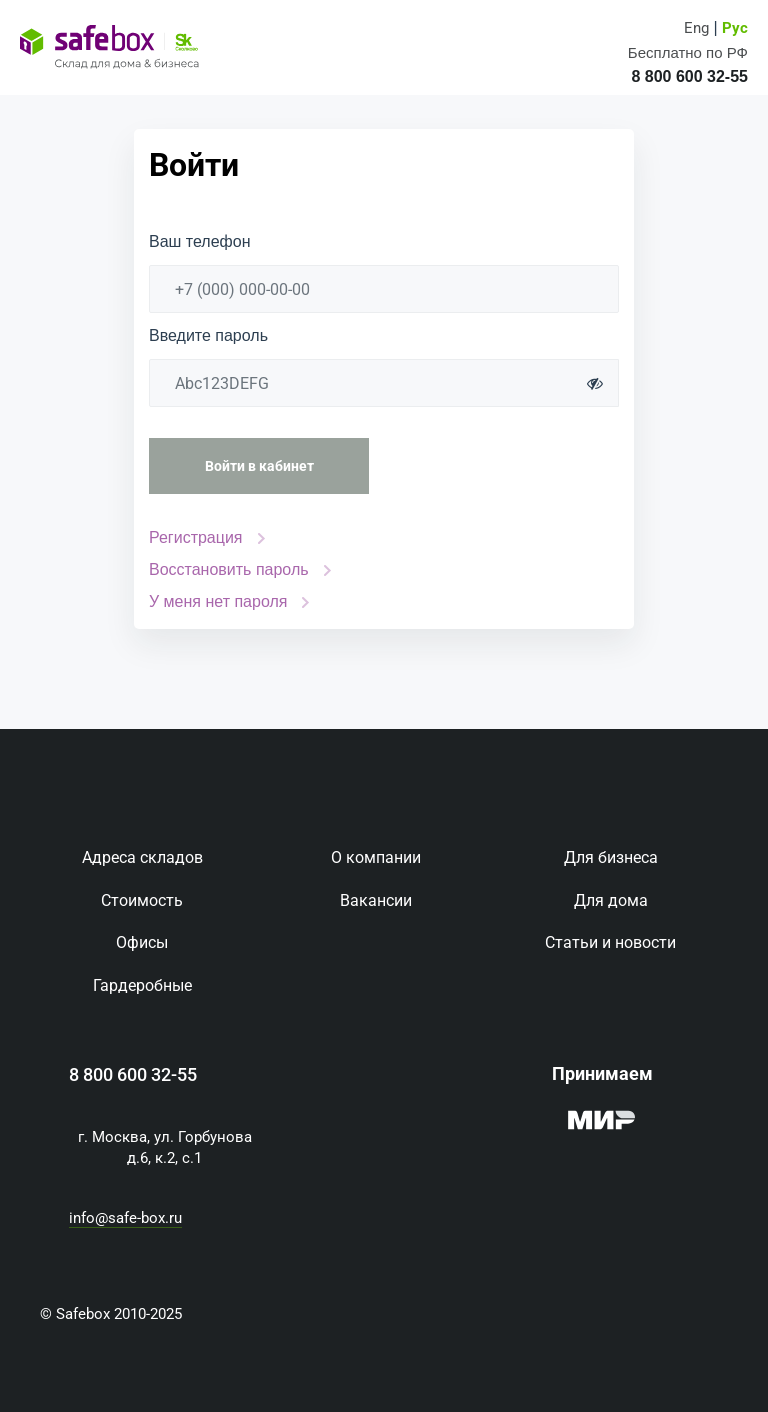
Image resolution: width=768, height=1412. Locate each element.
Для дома (611, 900)
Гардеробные (142, 985)
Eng (696, 28)
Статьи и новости (610, 942)
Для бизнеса (611, 857)
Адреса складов (142, 857)
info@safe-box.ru (125, 1218)
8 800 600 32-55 (133, 1075)
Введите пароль (208, 336)
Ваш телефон (200, 242)
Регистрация (196, 537)
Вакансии (376, 900)
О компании (376, 857)
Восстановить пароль (229, 569)
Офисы (142, 942)
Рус (735, 28)
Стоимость (142, 900)
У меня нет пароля (218, 601)
